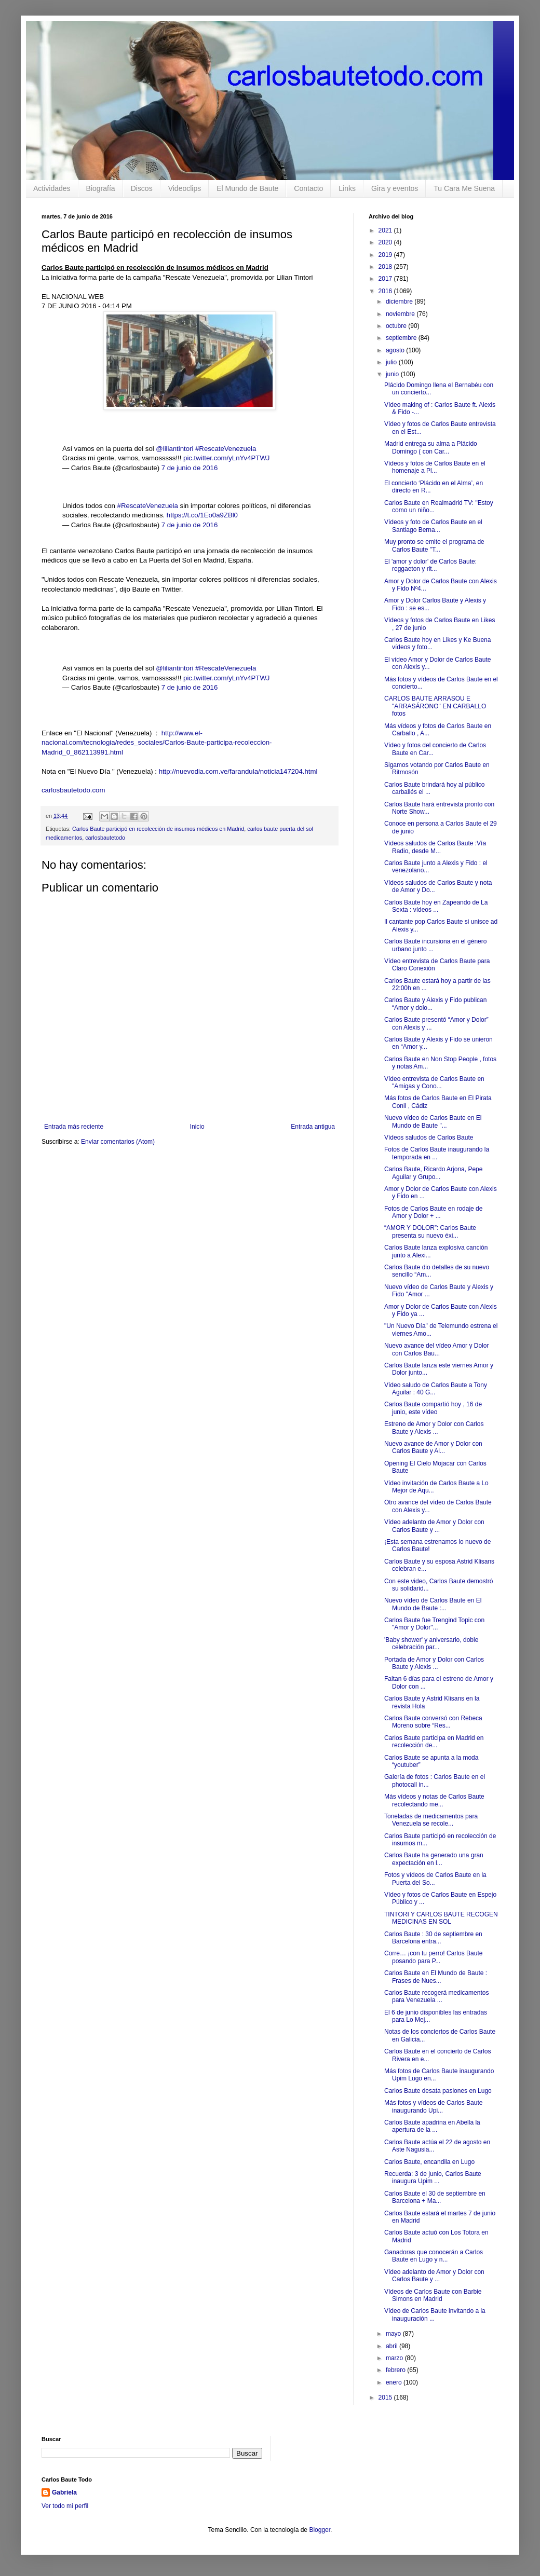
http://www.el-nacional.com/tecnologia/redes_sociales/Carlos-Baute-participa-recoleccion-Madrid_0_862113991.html (157, 742)
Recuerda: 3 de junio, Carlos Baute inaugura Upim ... (432, 2177)
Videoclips (184, 188)
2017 (386, 278)
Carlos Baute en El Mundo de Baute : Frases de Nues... (435, 1976)
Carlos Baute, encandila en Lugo (429, 2162)
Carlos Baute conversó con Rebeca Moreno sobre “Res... (433, 1722)
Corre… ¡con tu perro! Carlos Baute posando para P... (433, 1957)
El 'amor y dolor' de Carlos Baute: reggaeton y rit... (430, 565)
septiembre (402, 337)
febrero (396, 2370)
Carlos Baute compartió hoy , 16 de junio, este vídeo (433, 1408)
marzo (395, 2358)
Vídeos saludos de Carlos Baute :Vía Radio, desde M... (435, 847)
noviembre (401, 314)
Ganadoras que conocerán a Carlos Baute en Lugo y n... (433, 2256)
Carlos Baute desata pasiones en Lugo (438, 2090)
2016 (386, 291)
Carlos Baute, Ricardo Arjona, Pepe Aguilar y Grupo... (433, 1173)
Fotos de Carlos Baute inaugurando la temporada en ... (436, 1153)
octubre (397, 326)
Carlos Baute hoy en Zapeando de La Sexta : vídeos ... (436, 906)
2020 (386, 242)
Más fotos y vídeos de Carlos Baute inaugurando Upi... (433, 2106)
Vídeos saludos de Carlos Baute (428, 1137)
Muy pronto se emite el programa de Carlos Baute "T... (434, 545)
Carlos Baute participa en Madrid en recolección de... (433, 1741)
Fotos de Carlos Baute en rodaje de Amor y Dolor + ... (433, 1212)
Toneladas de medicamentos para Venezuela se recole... (431, 1820)
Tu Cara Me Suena (464, 188)
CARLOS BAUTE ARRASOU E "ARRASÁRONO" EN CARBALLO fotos (435, 706)
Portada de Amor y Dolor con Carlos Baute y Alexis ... (434, 1663)
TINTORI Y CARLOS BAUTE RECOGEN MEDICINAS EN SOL (441, 1918)
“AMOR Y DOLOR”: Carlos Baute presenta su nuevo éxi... (430, 1231)
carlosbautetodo (105, 837)
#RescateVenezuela (225, 449)
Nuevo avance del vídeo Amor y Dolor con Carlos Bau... (436, 1349)
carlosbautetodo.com (74, 790)
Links (347, 188)
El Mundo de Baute (247, 188)
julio (392, 362)
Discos (142, 188)
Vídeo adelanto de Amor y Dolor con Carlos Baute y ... (434, 1525)
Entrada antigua (313, 1126)
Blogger (319, 2529)
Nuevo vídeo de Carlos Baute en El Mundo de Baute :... (432, 1604)
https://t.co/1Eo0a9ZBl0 (202, 515)
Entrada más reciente (73, 1126)
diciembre (400, 301)
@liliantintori (174, 449)
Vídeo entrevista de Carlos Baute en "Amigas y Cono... (434, 1082)
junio (393, 374)
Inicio (197, 1126)
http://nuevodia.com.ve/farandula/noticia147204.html (238, 771)
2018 (386, 266)
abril (392, 2346)
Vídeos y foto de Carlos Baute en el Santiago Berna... (433, 525)
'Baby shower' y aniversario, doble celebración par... (431, 1643)
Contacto (308, 188)
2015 (386, 2397)
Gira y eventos (394, 188)
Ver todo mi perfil (65, 2506)
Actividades (52, 188)
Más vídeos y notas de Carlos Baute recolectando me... (434, 1800)
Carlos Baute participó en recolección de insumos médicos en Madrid (158, 829)
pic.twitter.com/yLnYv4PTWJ (226, 458)
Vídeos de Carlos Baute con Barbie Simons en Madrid (432, 2295)
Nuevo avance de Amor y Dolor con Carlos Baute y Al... (433, 1447)
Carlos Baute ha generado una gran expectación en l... (433, 1859)
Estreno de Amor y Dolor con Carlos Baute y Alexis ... (433, 1427)
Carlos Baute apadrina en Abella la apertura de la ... (432, 2126)
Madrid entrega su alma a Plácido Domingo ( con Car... (430, 447)
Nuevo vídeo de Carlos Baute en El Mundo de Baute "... (432, 1121)
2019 (386, 254)
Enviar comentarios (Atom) (118, 1141)
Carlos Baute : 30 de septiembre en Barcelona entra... (433, 1937)
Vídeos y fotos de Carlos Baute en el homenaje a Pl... (434, 467)
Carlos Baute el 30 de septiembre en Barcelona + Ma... (434, 2197)
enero (394, 2382)
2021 (386, 230)
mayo (394, 2333)
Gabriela (64, 2492)
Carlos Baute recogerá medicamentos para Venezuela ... (436, 1996)
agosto (396, 350)
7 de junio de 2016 (189, 468)
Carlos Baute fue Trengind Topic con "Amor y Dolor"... (434, 1623)
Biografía (100, 188)
